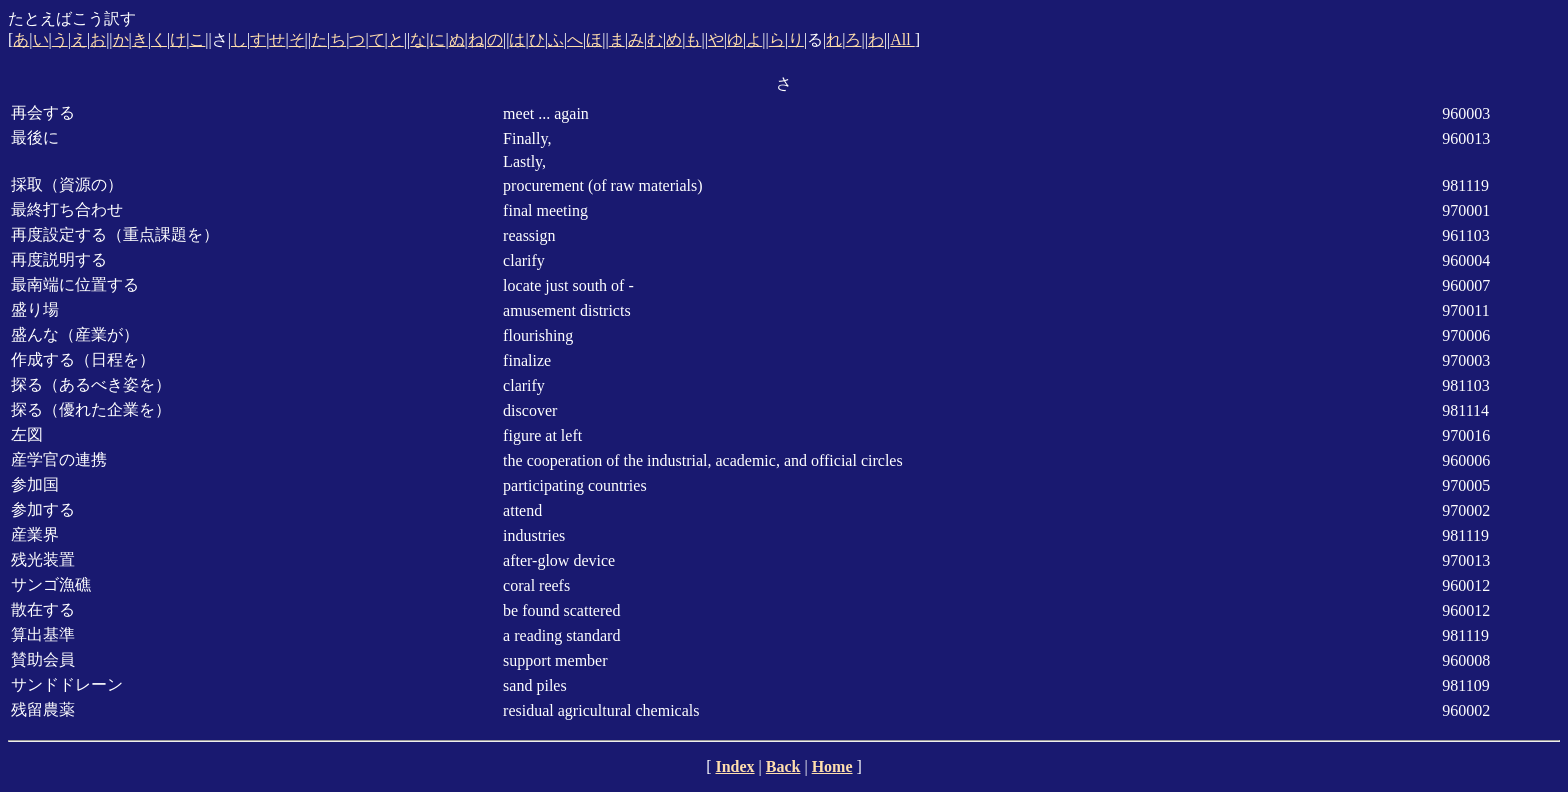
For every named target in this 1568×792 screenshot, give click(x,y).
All (902, 39)
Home (832, 766)
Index (734, 766)
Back (783, 766)
